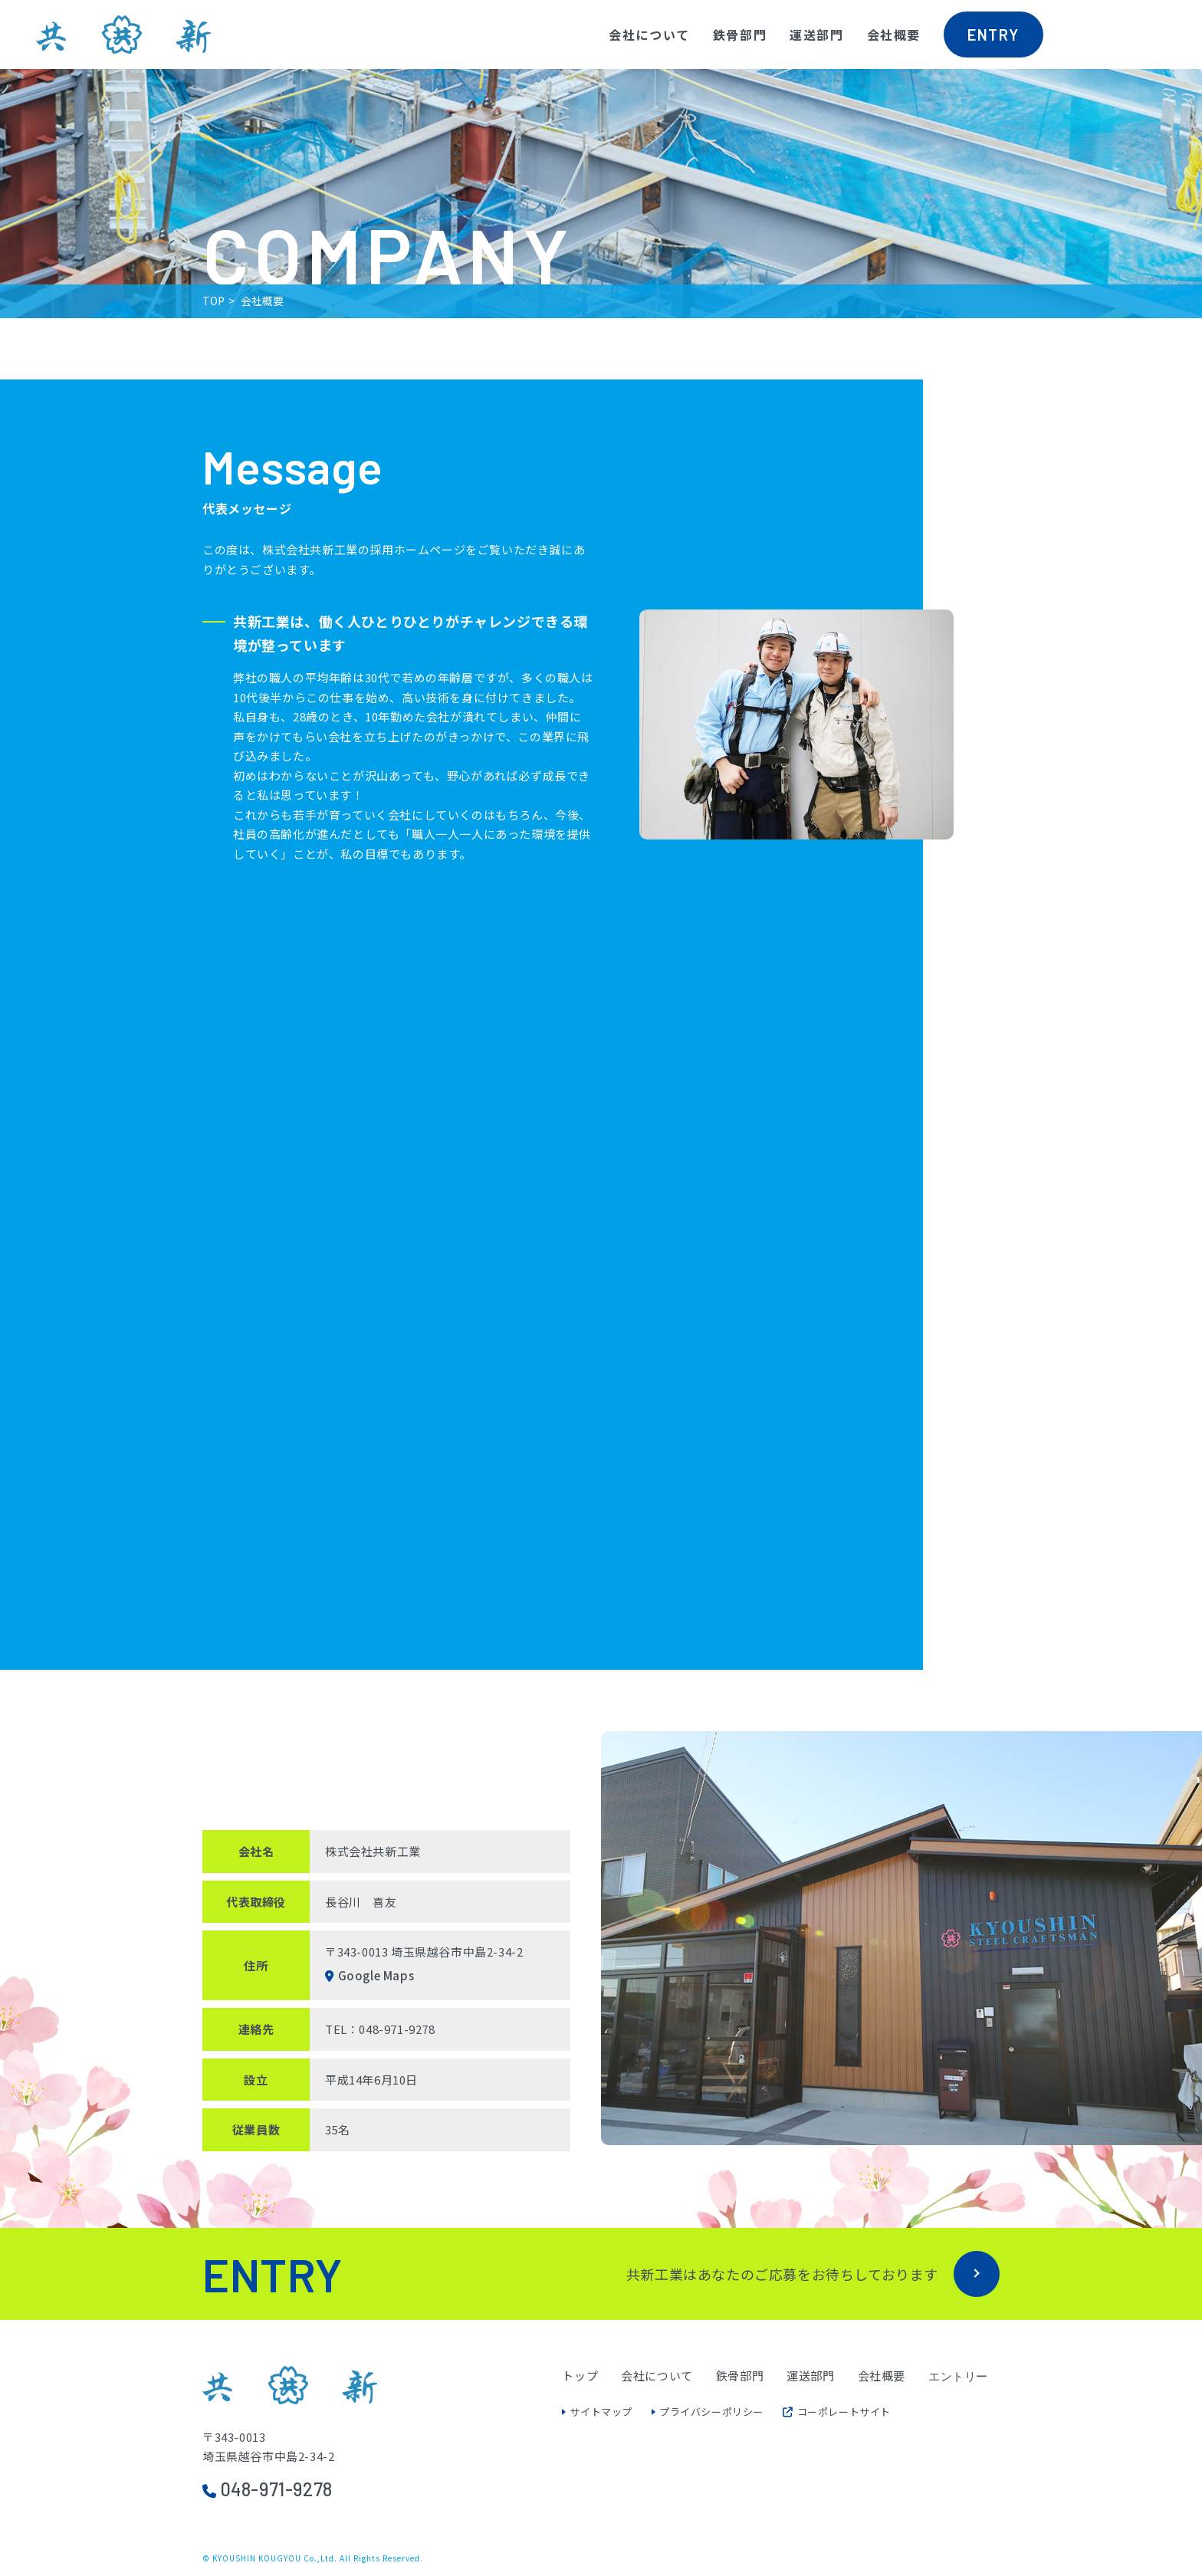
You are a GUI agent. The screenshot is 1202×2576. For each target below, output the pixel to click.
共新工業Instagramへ (1143, 57)
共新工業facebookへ (1082, 57)
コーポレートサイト (837, 2411)
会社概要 (894, 34)
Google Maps (376, 1975)
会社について (649, 34)
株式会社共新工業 (123, 34)
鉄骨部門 (740, 34)
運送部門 (816, 34)
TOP (213, 300)
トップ (580, 2375)
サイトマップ (601, 2411)
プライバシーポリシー (711, 2411)
